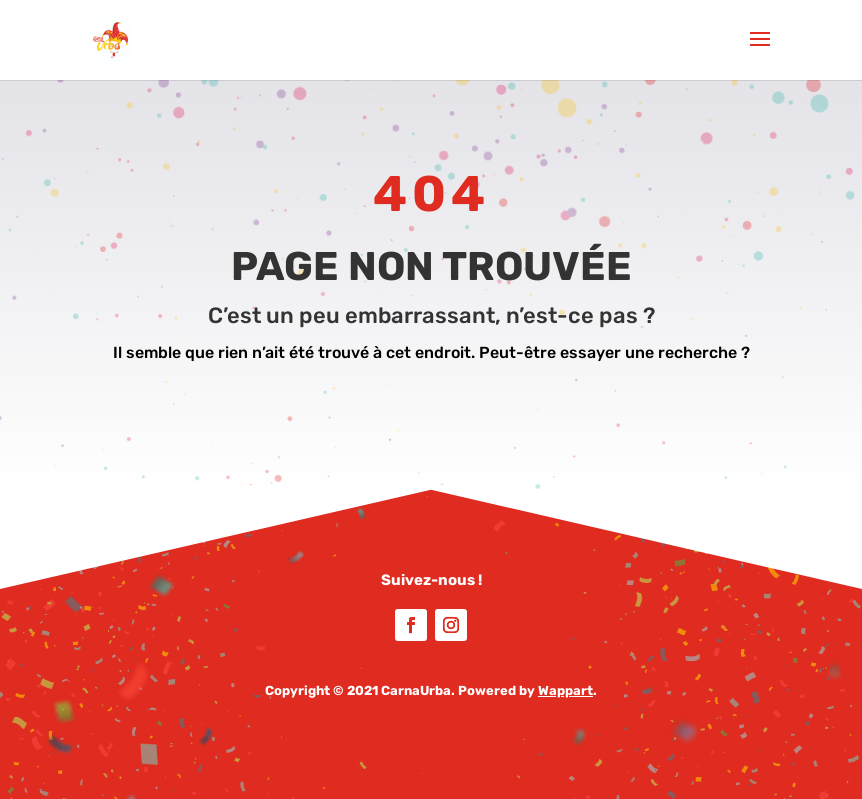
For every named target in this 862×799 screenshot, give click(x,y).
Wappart (565, 690)
